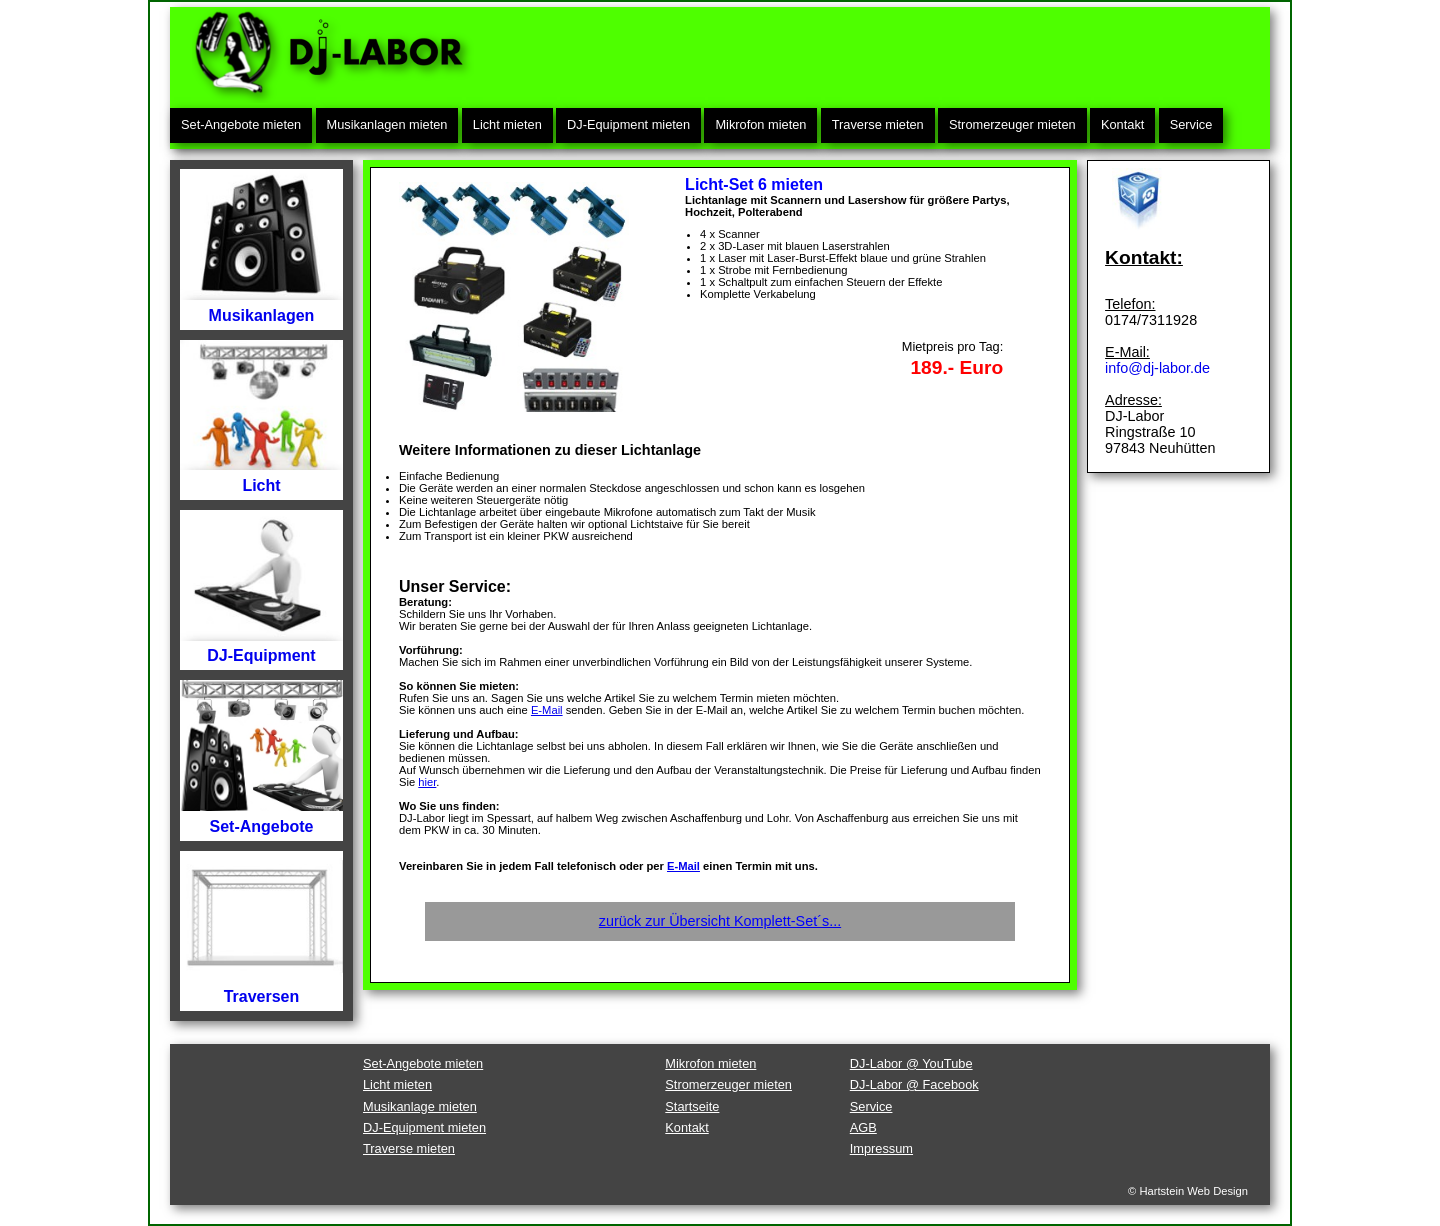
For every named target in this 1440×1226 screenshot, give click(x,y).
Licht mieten (507, 124)
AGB (863, 1127)
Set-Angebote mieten (241, 124)
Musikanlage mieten (420, 1106)
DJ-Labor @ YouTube (911, 1063)
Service (1191, 124)
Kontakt (1122, 124)
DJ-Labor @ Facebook (914, 1084)
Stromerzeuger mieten (1012, 124)
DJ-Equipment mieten (628, 124)
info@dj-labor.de (1157, 368)
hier (427, 782)
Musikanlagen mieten (387, 124)
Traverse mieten (878, 124)
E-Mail (547, 710)
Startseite (692, 1106)
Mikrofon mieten (760, 124)
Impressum (881, 1148)
